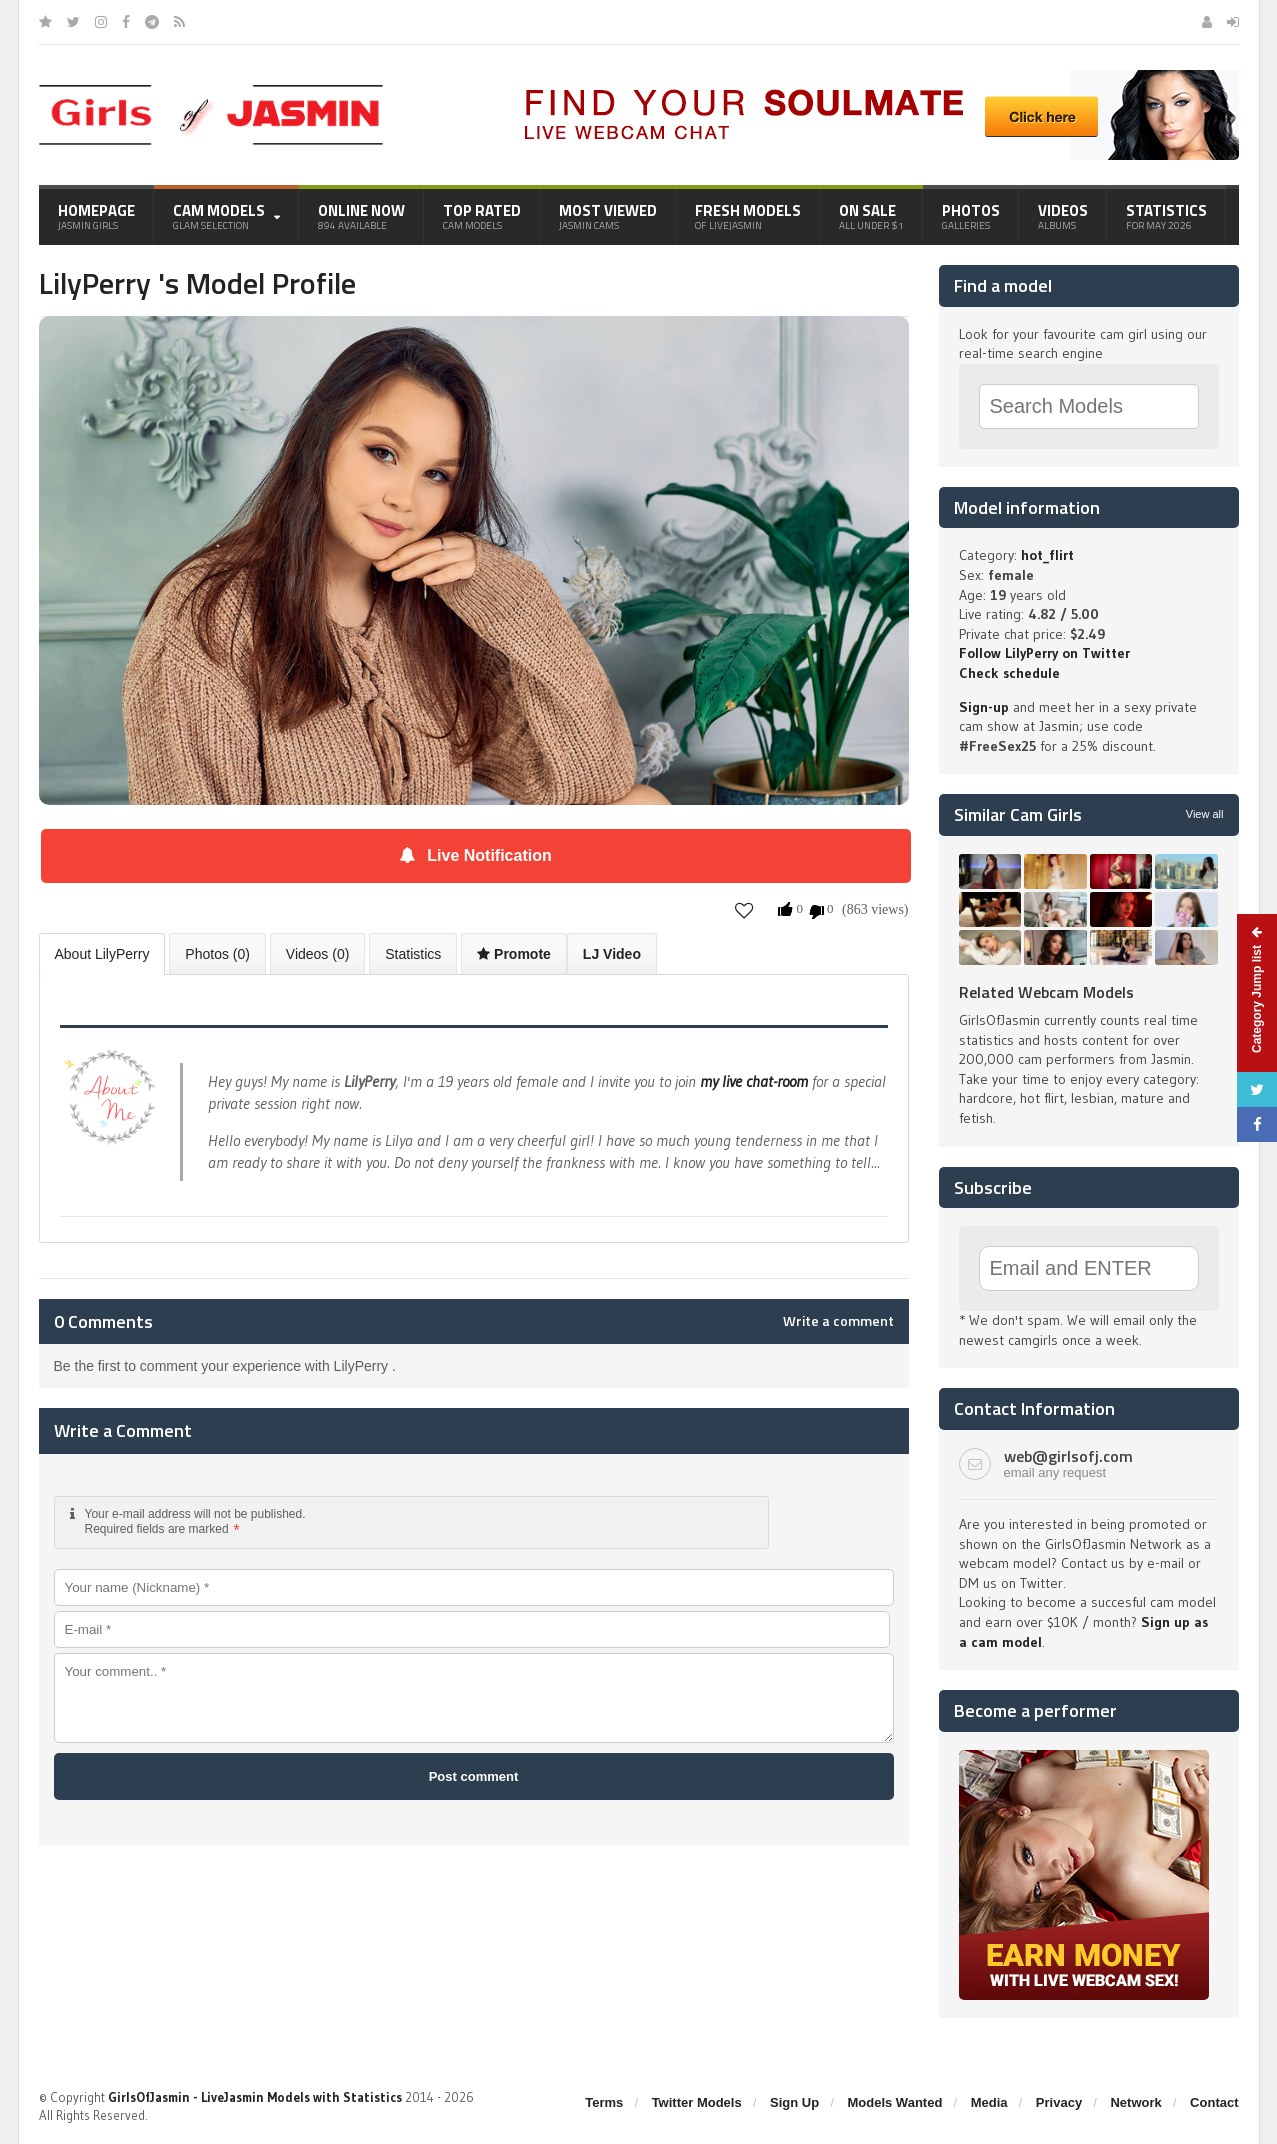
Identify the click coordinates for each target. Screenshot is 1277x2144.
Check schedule (1009, 673)
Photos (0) (217, 954)
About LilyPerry (102, 954)
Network (1135, 2102)
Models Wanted (894, 2102)
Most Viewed (608, 216)
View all (1205, 814)
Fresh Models (748, 216)
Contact (1214, 2102)
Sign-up (984, 707)
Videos (1063, 216)
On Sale (871, 216)
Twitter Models (697, 2102)
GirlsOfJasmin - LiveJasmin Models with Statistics (255, 2097)
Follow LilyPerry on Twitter (1044, 653)
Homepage (96, 216)
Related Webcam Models (1046, 992)
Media (989, 2102)
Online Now (361, 216)
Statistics (1166, 216)
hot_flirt (1047, 555)
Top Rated (482, 216)
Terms (604, 2102)
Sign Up (794, 2102)
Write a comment (838, 1321)
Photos (971, 216)
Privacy (1059, 2102)
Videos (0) (318, 954)
